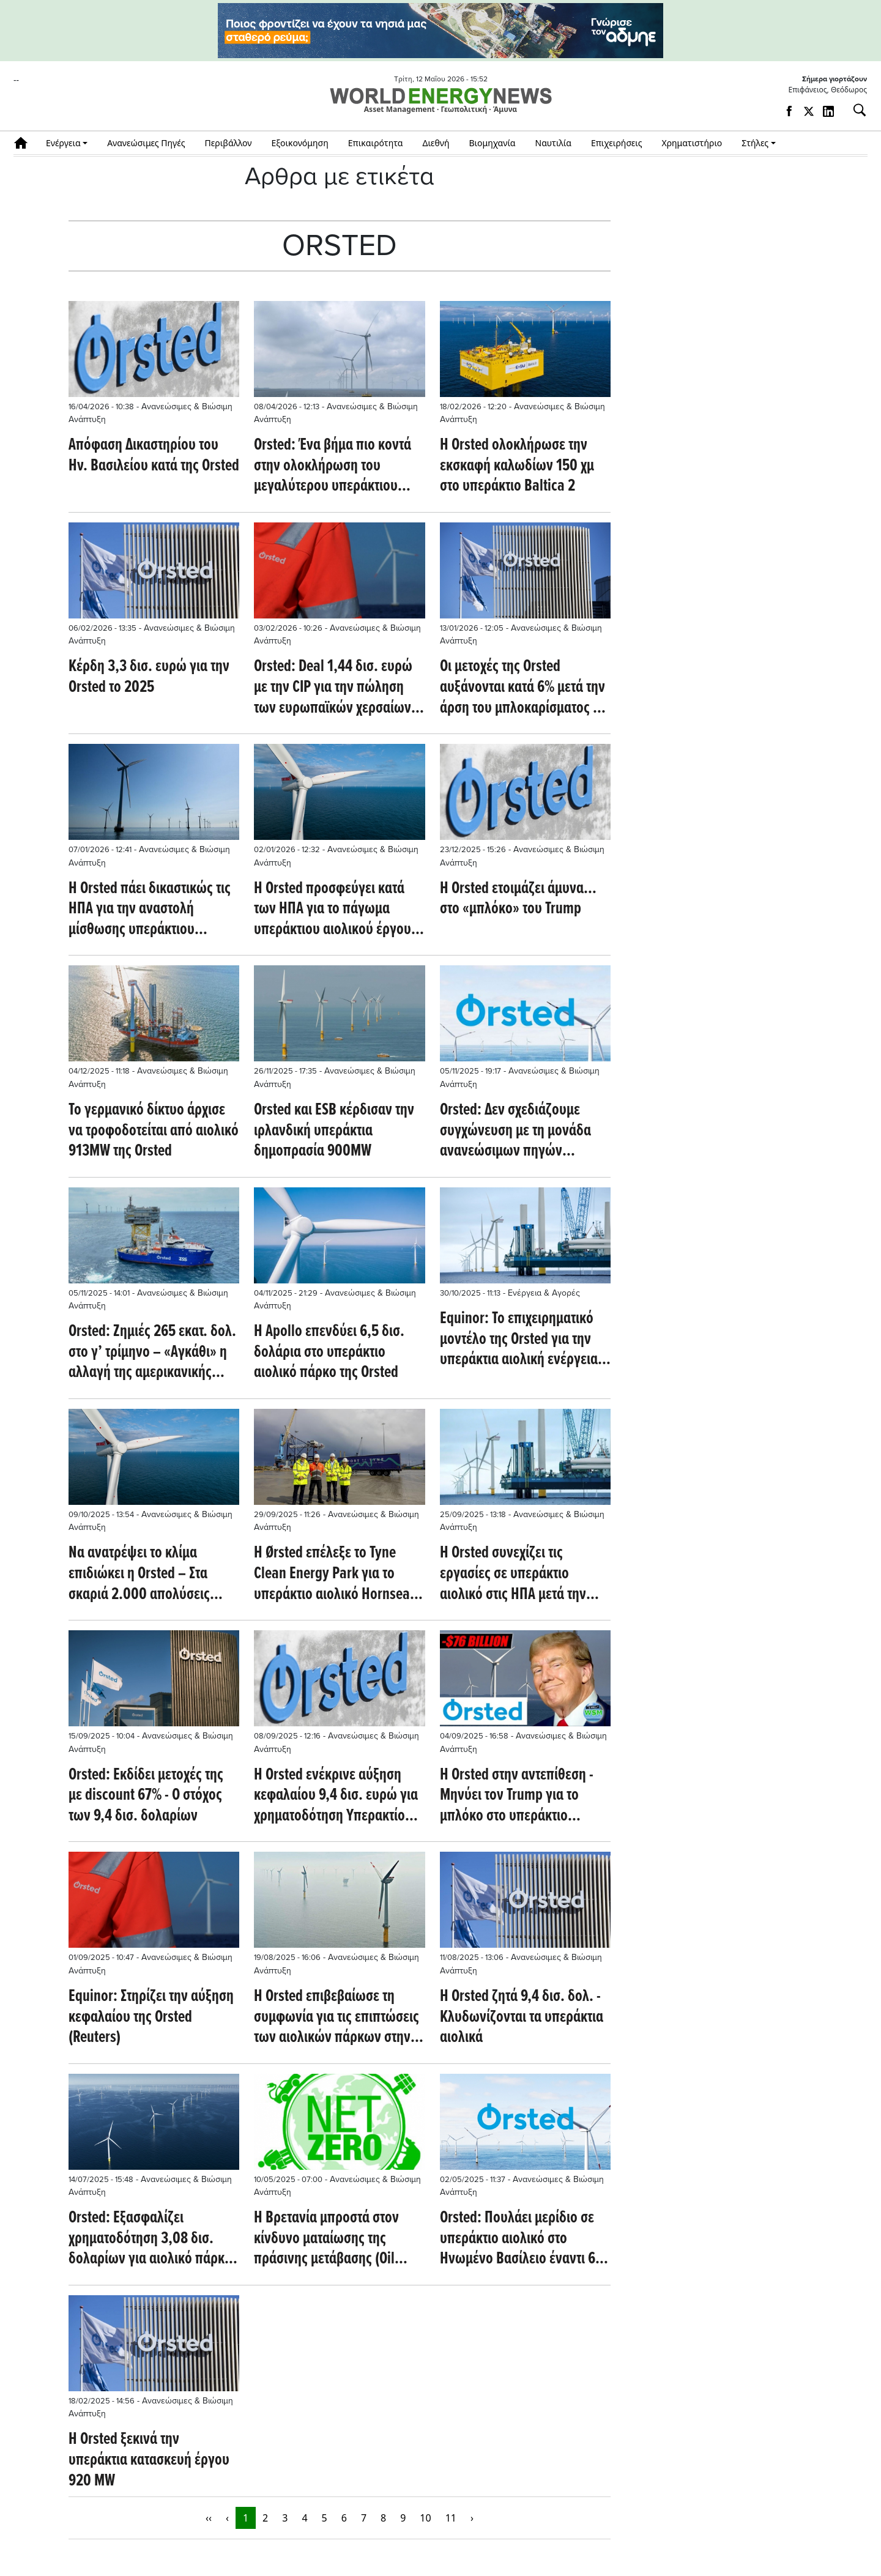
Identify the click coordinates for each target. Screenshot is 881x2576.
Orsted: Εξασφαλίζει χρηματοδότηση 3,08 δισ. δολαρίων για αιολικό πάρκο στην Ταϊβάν (150, 2239)
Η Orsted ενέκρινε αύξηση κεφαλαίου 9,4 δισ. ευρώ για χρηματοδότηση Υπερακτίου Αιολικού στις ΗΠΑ (336, 1796)
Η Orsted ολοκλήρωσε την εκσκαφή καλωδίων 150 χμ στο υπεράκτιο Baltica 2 (517, 466)
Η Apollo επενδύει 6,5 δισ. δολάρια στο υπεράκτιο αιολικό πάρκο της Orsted (329, 1353)
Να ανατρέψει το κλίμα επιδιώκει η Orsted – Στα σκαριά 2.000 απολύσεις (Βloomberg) (139, 1574)
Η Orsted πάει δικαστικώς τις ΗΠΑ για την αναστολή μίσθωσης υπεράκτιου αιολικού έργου (150, 910)
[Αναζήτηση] (854, 110)
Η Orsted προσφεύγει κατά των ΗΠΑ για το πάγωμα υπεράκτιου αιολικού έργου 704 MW (332, 910)
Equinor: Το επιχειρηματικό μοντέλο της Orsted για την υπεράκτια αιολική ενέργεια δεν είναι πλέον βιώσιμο (519, 1340)
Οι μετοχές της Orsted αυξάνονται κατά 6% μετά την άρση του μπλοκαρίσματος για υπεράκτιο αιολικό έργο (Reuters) (525, 688)
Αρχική (24, 143)
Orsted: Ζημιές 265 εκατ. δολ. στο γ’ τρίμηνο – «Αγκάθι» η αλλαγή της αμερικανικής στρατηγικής (152, 1353)
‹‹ (209, 2518)
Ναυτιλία (553, 143)
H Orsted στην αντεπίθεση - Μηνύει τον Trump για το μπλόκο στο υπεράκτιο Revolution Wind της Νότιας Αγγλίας (518, 1796)
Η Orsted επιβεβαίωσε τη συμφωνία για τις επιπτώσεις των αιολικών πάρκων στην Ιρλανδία (336, 2018)
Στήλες (755, 143)
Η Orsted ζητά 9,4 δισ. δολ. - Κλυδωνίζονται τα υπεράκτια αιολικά (521, 2018)
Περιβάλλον (228, 143)
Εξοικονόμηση (299, 143)
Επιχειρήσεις (616, 143)
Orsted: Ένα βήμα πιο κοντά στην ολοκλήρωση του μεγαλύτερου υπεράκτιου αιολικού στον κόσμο (332, 466)
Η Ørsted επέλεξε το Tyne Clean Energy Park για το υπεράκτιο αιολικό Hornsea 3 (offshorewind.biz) (337, 1574)
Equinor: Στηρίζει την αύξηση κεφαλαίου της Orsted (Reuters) (151, 2018)
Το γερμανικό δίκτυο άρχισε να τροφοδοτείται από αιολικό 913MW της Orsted (154, 1131)
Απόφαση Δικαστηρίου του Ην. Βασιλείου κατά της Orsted (154, 456)
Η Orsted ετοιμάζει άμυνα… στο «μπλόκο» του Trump (518, 899)
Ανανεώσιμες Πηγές (146, 143)
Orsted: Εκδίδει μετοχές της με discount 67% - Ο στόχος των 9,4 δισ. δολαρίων (146, 1796)
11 (450, 2518)
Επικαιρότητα (375, 143)
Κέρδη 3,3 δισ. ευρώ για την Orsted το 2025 (149, 677)
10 (425, 2518)
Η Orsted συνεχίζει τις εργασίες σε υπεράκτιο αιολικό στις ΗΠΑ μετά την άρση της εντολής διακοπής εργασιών (518, 1574)
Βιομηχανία (492, 143)
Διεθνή (436, 143)
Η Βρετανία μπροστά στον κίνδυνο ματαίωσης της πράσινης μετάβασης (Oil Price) (326, 2239)
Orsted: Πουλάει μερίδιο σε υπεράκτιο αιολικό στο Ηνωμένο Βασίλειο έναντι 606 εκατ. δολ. (525, 2239)
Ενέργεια (63, 143)
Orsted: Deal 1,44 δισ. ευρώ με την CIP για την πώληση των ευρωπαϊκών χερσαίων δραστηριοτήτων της (333, 688)
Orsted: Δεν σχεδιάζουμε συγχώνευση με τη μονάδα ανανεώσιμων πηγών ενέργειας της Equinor (515, 1131)
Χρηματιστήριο (691, 143)
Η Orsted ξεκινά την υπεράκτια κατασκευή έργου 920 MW (149, 2461)
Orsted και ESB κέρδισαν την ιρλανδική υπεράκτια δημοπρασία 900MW (334, 1131)
